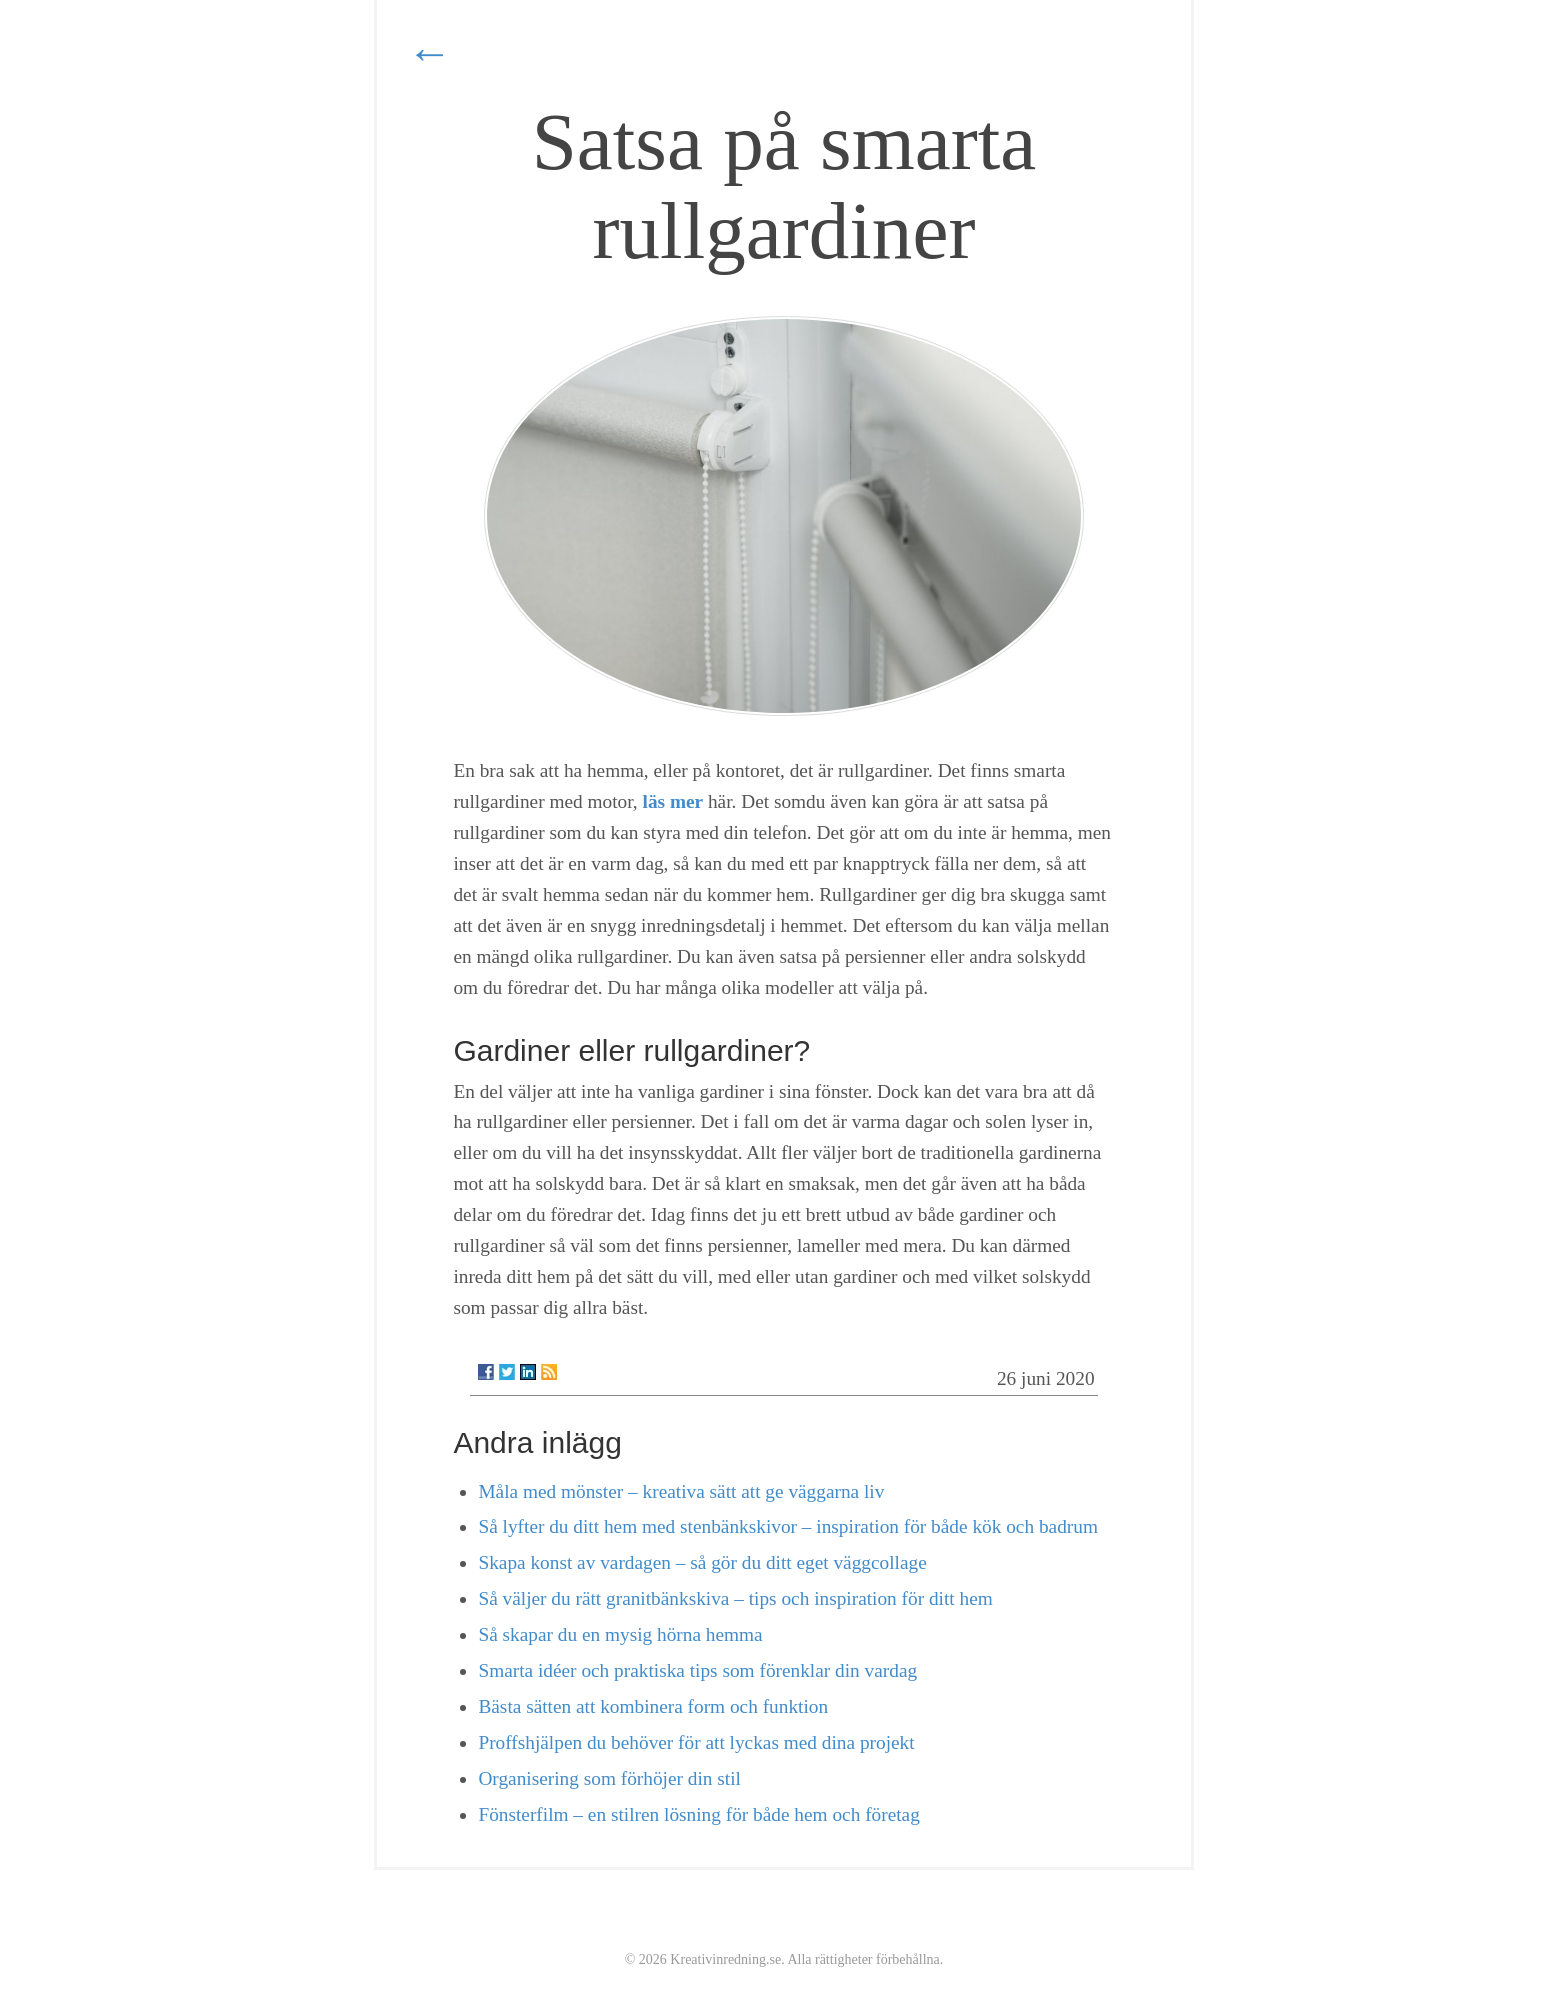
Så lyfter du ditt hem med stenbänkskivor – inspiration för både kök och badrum (787, 1526)
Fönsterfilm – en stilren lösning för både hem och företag (698, 1814)
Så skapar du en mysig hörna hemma (620, 1634)
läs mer (673, 801)
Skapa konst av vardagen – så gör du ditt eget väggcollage (702, 1562)
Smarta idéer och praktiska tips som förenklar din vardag (697, 1670)
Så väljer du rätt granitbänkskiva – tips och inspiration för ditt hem (735, 1598)
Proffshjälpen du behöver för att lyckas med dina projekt (696, 1742)
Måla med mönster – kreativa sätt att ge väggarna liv (681, 1491)
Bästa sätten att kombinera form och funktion (653, 1706)
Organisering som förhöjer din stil (609, 1778)
